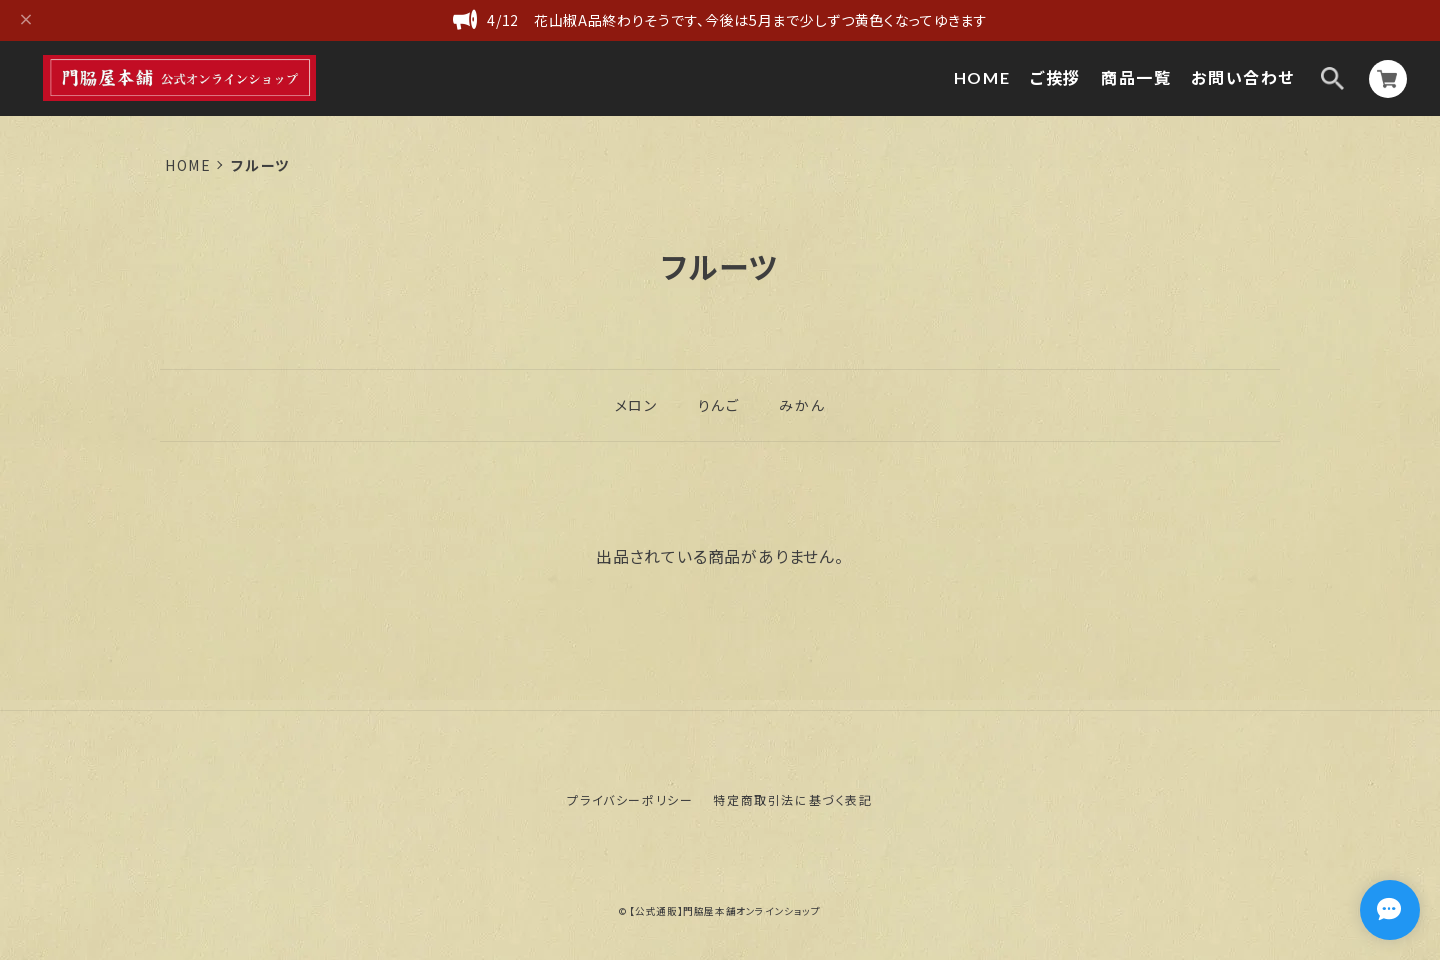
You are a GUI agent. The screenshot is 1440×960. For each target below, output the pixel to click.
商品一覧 (1136, 77)
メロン (636, 405)
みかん (802, 405)
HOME (982, 77)
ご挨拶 (1055, 77)
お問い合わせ (1243, 77)
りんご (719, 405)
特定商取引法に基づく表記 (792, 799)
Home (188, 165)
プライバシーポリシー (630, 799)
